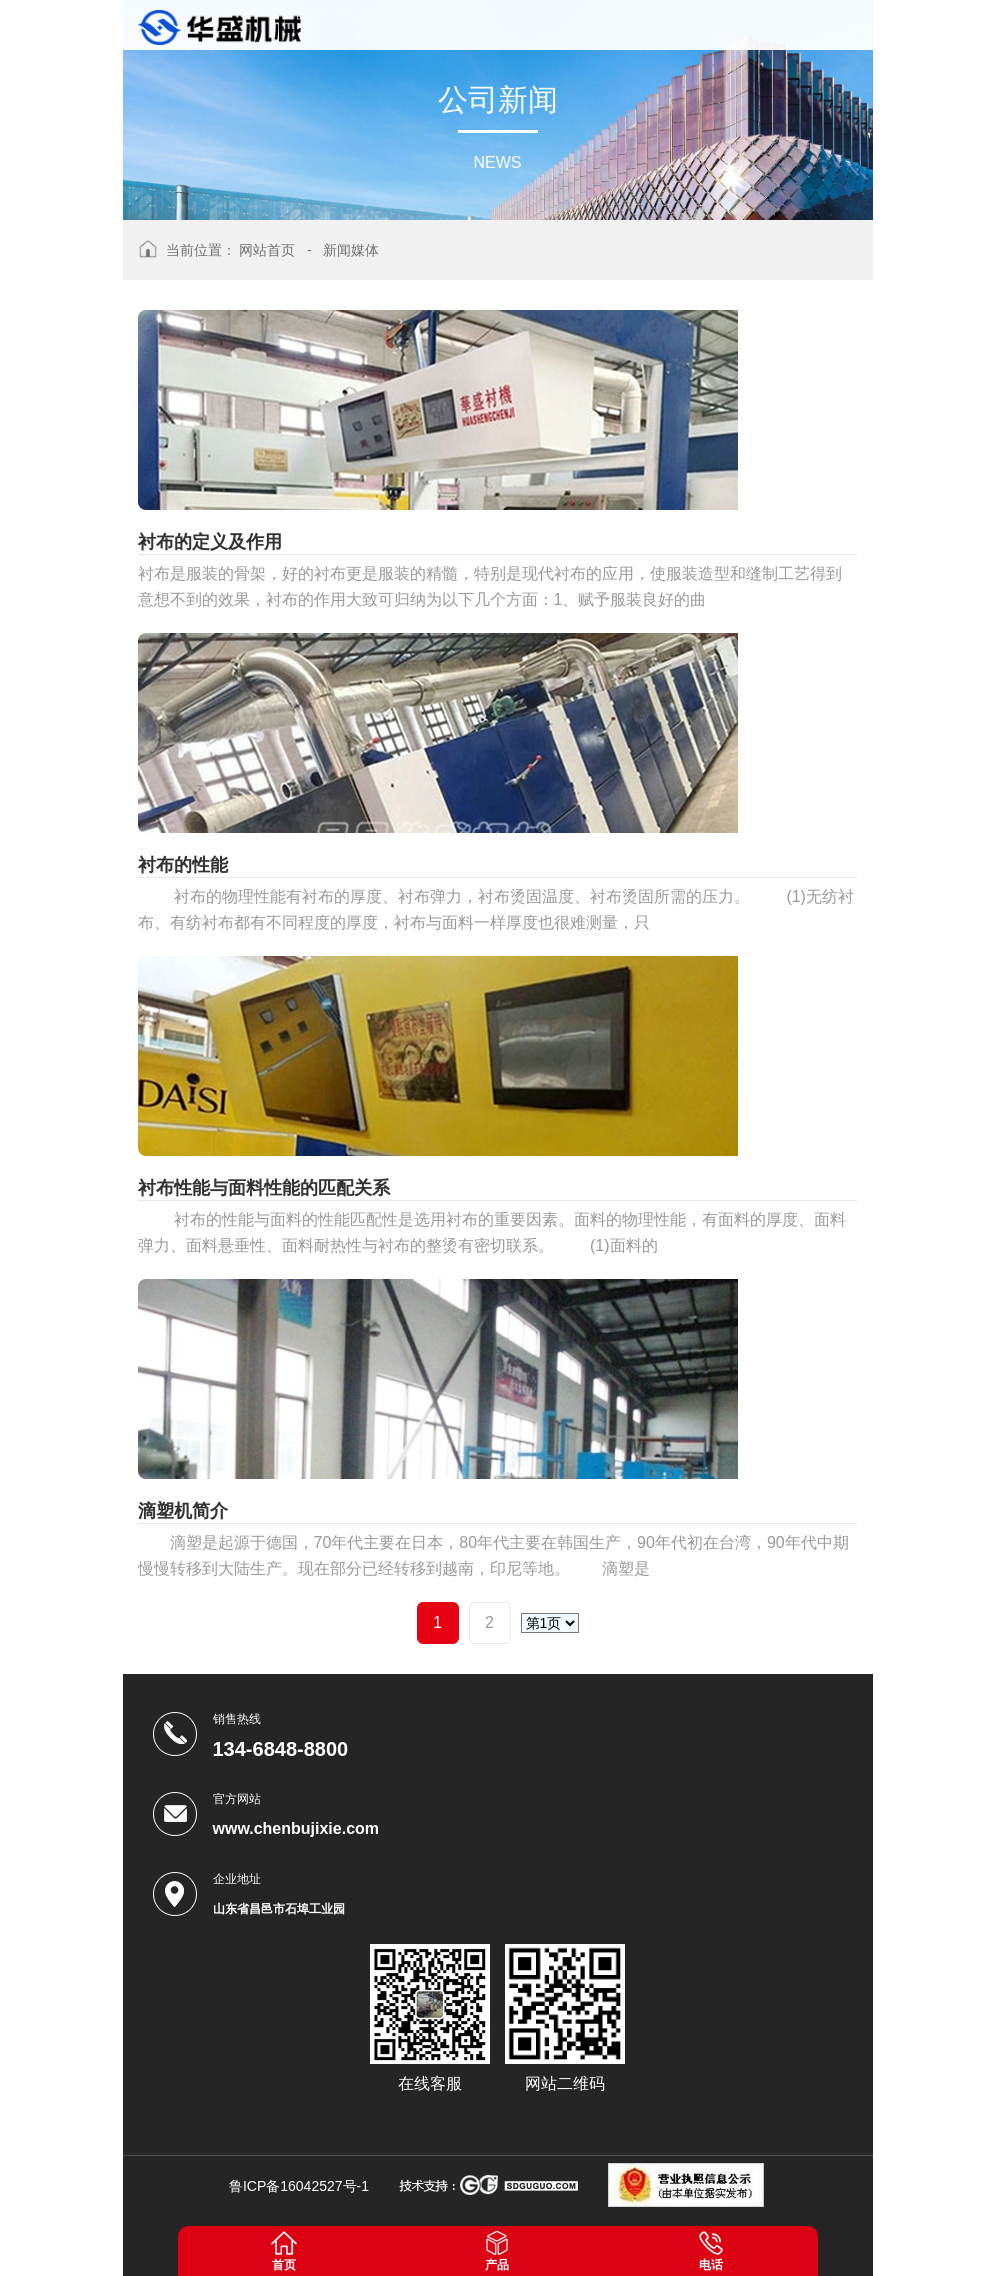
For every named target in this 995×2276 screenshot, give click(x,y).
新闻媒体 (351, 250)
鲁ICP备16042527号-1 (299, 2186)
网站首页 (267, 250)
